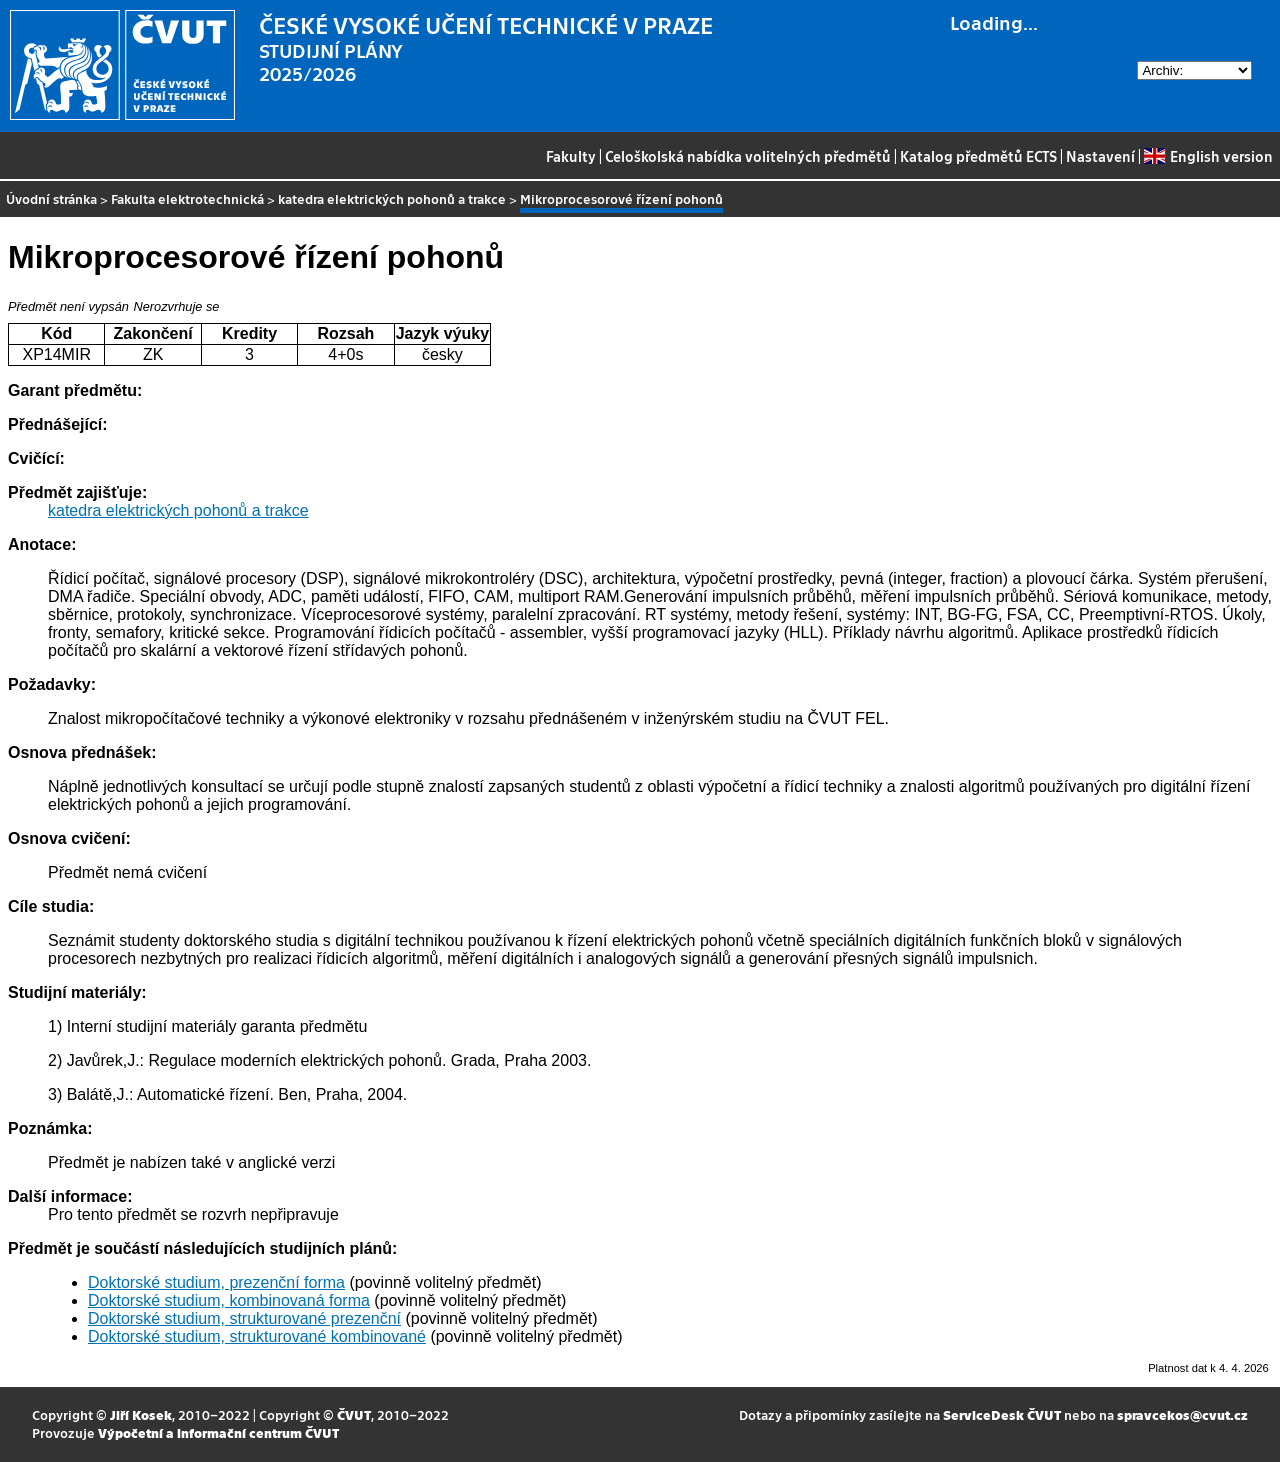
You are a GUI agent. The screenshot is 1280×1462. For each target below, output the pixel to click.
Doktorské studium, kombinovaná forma (229, 1300)
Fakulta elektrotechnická (187, 198)
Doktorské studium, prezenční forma (216, 1282)
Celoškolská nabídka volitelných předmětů (748, 156)
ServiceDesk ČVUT (1002, 1414)
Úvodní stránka (51, 198)
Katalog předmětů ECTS (978, 156)
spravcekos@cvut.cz (1182, 1414)
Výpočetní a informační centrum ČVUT (218, 1432)
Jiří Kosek (141, 1414)
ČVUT (354, 1414)
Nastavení (1100, 156)
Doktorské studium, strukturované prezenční (244, 1318)
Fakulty (571, 156)
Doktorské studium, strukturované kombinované (257, 1336)
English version (1208, 156)
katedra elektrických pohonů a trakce (392, 198)
